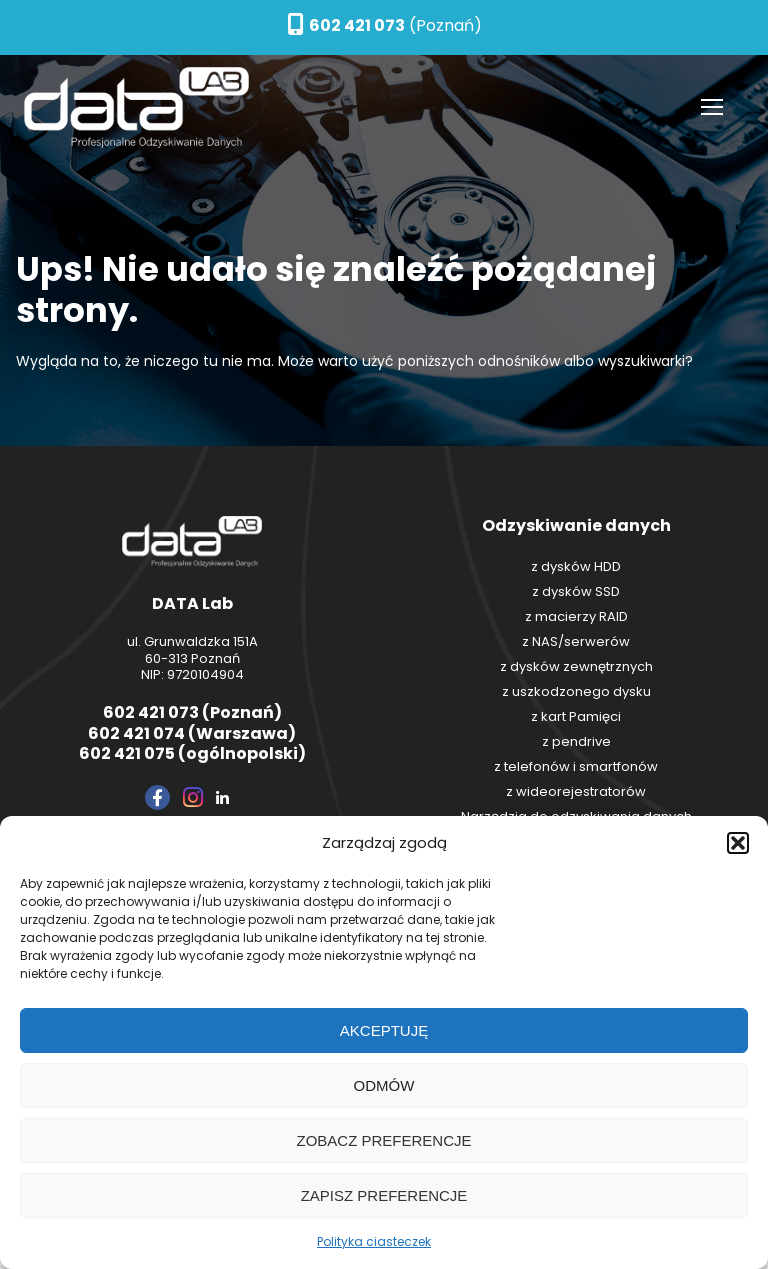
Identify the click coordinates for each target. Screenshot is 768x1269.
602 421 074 (136, 733)
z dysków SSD (576, 591)
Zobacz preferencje (383, 1140)
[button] (738, 843)
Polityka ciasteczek (374, 1241)
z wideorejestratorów (576, 791)
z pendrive (576, 741)
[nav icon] (712, 108)
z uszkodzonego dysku (576, 691)
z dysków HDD (576, 566)
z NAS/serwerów (576, 641)
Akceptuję (384, 1030)
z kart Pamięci (576, 716)
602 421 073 (357, 25)
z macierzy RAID (576, 616)
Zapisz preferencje (384, 1195)
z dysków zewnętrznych (576, 666)
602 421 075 (127, 753)
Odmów (384, 1085)
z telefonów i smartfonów (576, 766)
